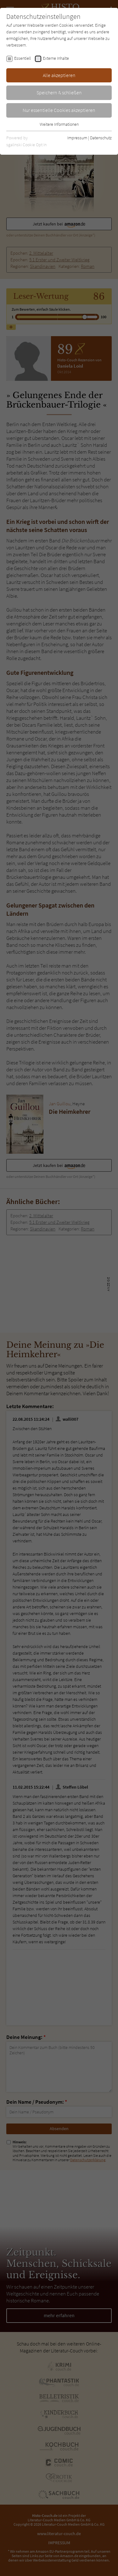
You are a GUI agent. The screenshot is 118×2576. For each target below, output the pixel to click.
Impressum (77, 138)
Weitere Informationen (59, 124)
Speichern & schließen (59, 92)
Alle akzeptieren (59, 75)
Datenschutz (101, 138)
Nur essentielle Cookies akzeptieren (59, 110)
